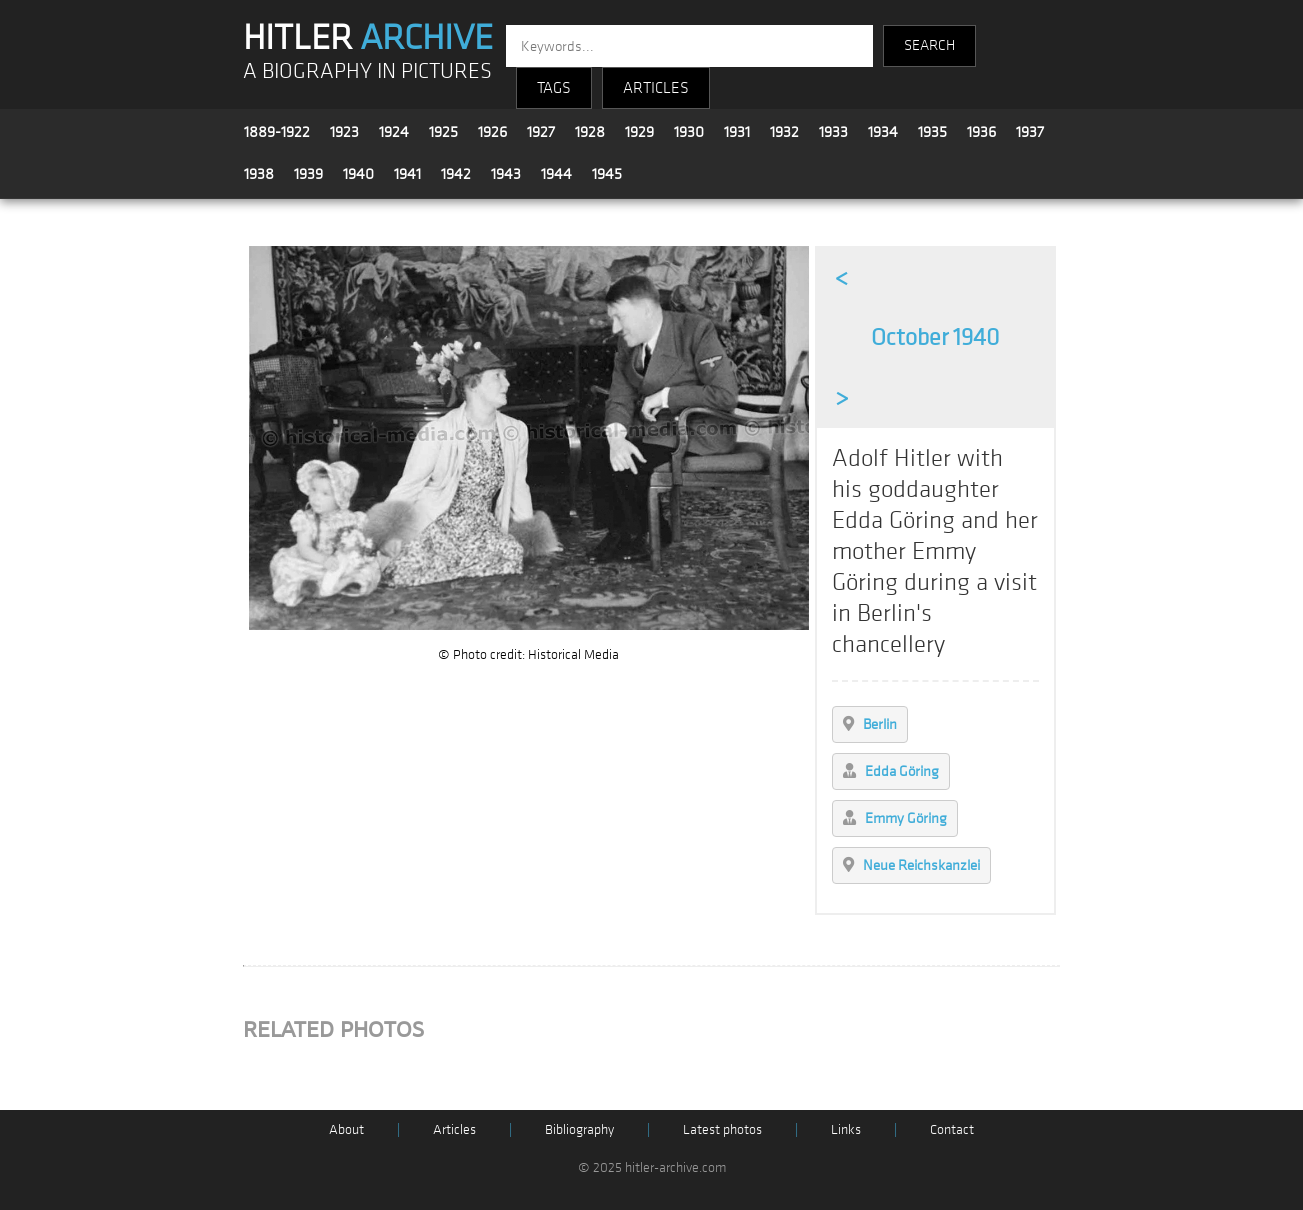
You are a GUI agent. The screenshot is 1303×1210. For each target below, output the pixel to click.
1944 (556, 174)
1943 (506, 174)
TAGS (554, 88)
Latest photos (722, 1129)
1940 (358, 174)
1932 (784, 132)
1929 (639, 132)
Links (846, 1129)
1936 (981, 132)
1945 (607, 174)
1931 (737, 132)
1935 (932, 132)
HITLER (368, 38)
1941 (407, 174)
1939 (308, 174)
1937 (1030, 132)
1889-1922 (277, 132)
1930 (689, 132)
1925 (443, 132)
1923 (344, 132)
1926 (492, 132)
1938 (259, 174)
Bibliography (579, 1129)
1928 (590, 132)
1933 (833, 132)
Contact (952, 1129)
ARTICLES (656, 88)
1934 (883, 132)
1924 (394, 132)
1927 (541, 132)
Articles (454, 1129)
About (346, 1129)
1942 (456, 174)
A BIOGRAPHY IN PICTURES (367, 71)
